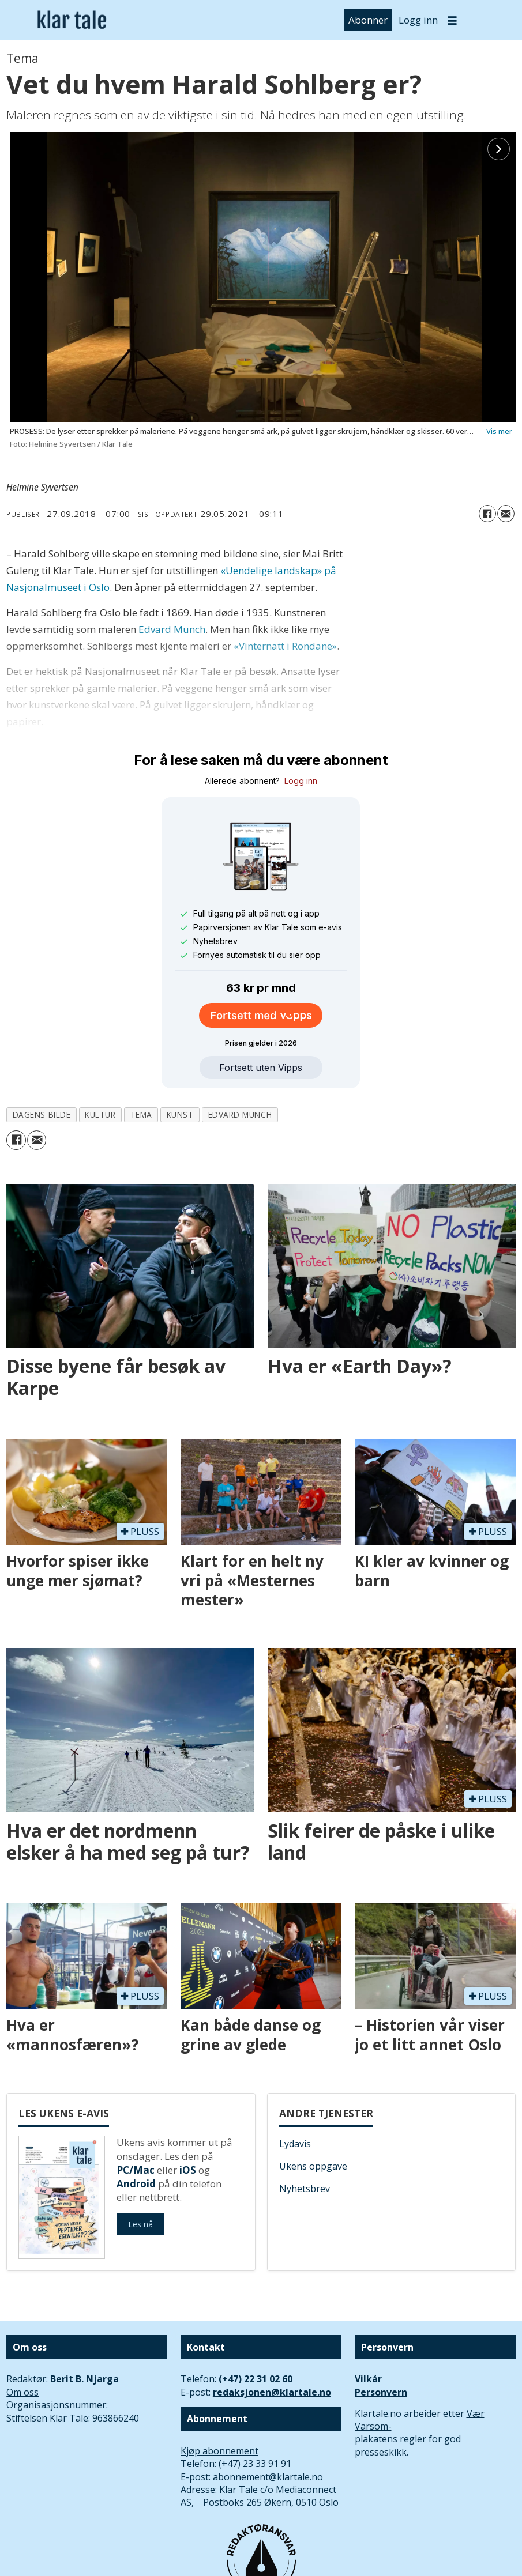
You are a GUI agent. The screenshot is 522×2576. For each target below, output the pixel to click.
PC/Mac (136, 2170)
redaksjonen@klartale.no (272, 2392)
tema (141, 1114)
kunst (180, 1114)
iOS (187, 2170)
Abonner (368, 20)
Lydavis (295, 2143)
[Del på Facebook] (487, 513)
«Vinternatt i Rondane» (285, 646)
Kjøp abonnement (219, 2451)
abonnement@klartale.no (268, 2477)
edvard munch (240, 1114)
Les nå (140, 2224)
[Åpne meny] (452, 20)
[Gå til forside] (71, 20)
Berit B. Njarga (84, 2379)
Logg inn (418, 20)
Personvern (381, 2392)
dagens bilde (42, 1114)
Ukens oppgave (313, 2166)
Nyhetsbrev (304, 2188)
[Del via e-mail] (506, 513)
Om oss (22, 2392)
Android (136, 2183)
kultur (100, 1114)
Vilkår (368, 2379)
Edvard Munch (171, 629)
